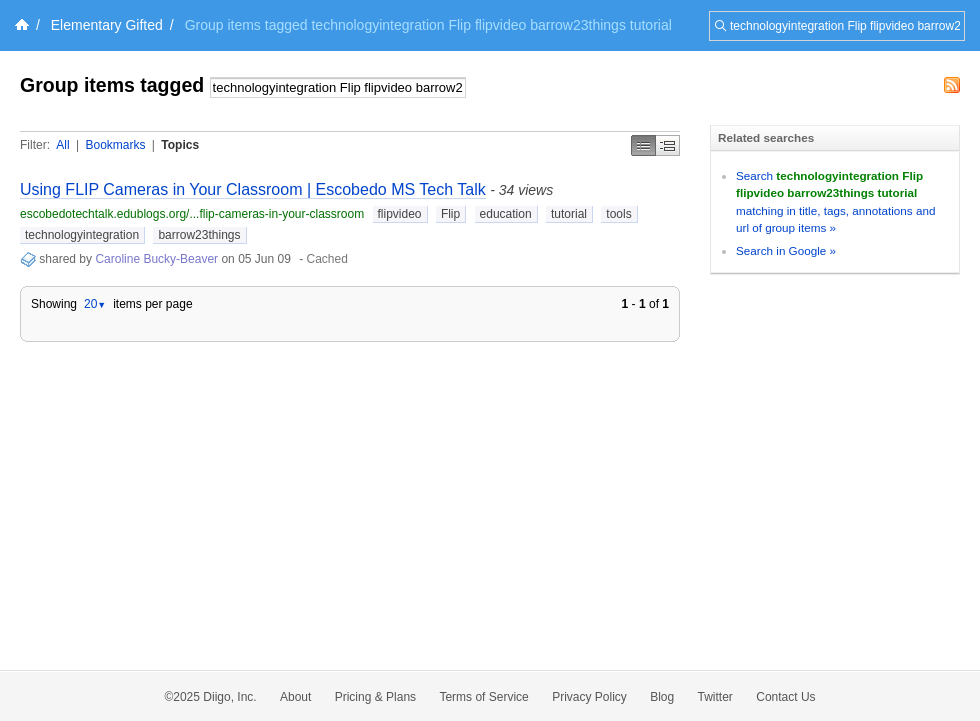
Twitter (715, 697)
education (506, 214)
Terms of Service (483, 697)
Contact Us (785, 697)
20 (95, 304)
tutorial (569, 214)
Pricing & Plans (375, 697)
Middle (668, 145)
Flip (450, 214)
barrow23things (199, 235)
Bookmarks (115, 145)
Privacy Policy (589, 697)
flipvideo (400, 214)
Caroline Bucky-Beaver (156, 259)
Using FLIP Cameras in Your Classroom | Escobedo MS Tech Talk (253, 189)
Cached (327, 259)
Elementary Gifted (107, 25)
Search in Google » (786, 250)
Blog (662, 697)
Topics (180, 145)
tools (618, 214)
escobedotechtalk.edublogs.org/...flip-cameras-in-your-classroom (192, 214)
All (62, 145)
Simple (643, 145)
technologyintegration (82, 235)
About (295, 697)
